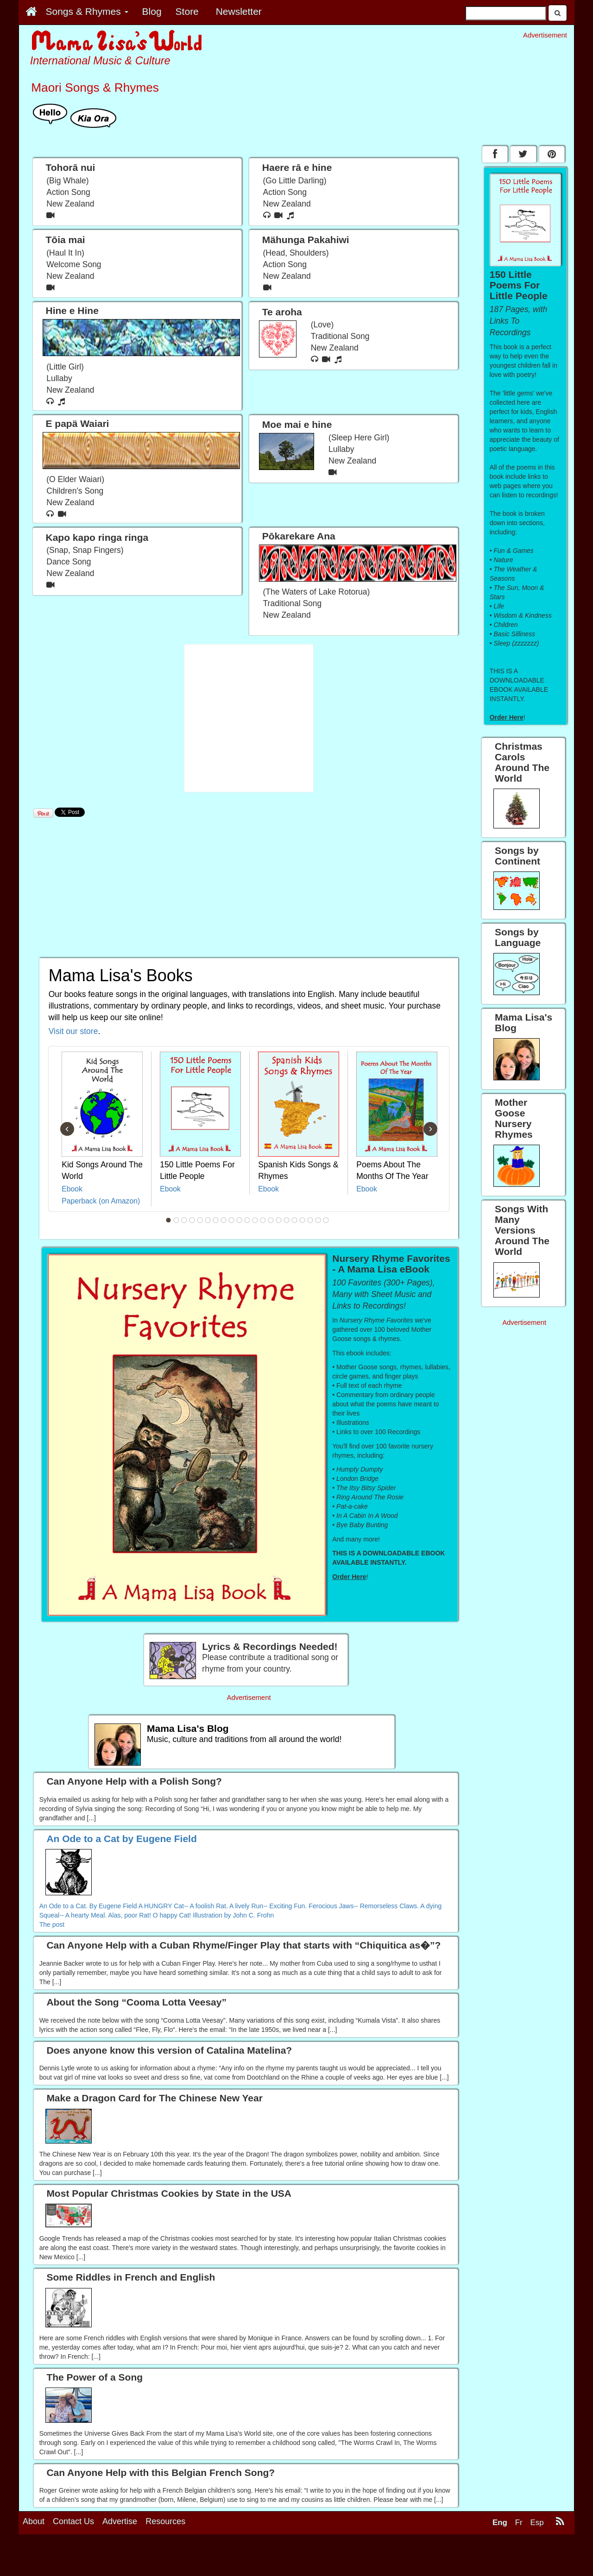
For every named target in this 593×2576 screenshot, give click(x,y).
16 (286, 1220)
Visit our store (73, 1031)
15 (279, 1220)
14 (271, 1220)
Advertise (119, 2560)
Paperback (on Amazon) (101, 1201)
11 (247, 1220)
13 (263, 1220)
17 (294, 1220)
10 (239, 1220)
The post (51, 1924)
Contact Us (73, 2560)
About (33, 2560)
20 (318, 1220)
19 (310, 1220)
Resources (165, 2560)
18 (302, 1220)
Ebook (72, 1189)
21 (326, 1220)
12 (255, 1220)
